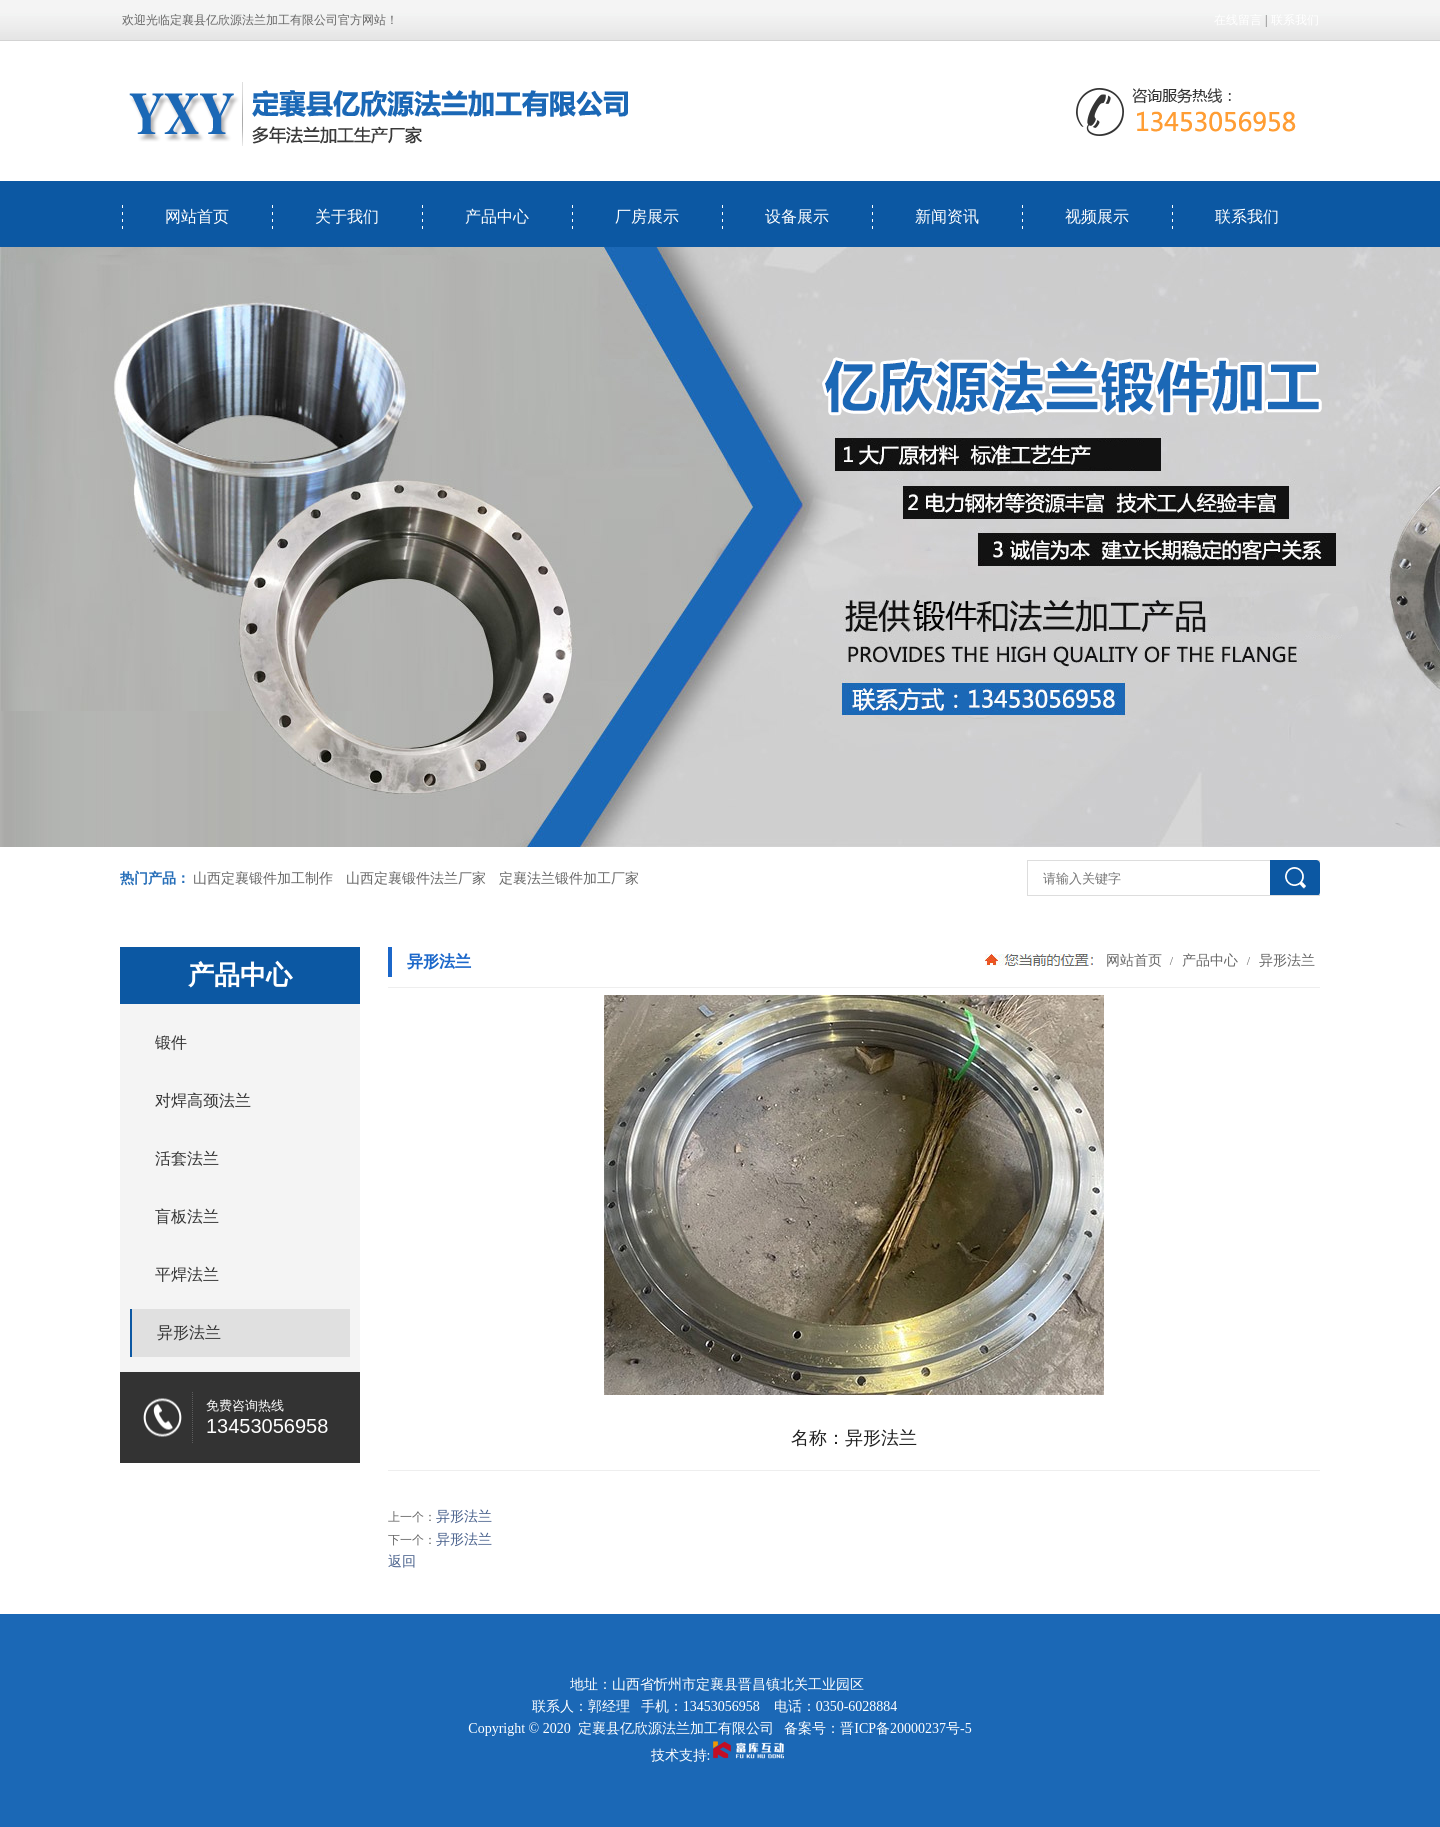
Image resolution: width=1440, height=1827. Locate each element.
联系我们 (1295, 20)
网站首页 (197, 216)
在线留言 (1238, 20)
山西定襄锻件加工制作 (263, 878)
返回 (402, 1561)
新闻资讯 (947, 216)
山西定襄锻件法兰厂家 (416, 878)
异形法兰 (1285, 960)
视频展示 (1097, 216)
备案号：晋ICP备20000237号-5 (877, 1728)
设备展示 (797, 216)
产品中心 (497, 216)
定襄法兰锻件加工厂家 (569, 878)
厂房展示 (647, 216)
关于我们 (347, 216)
